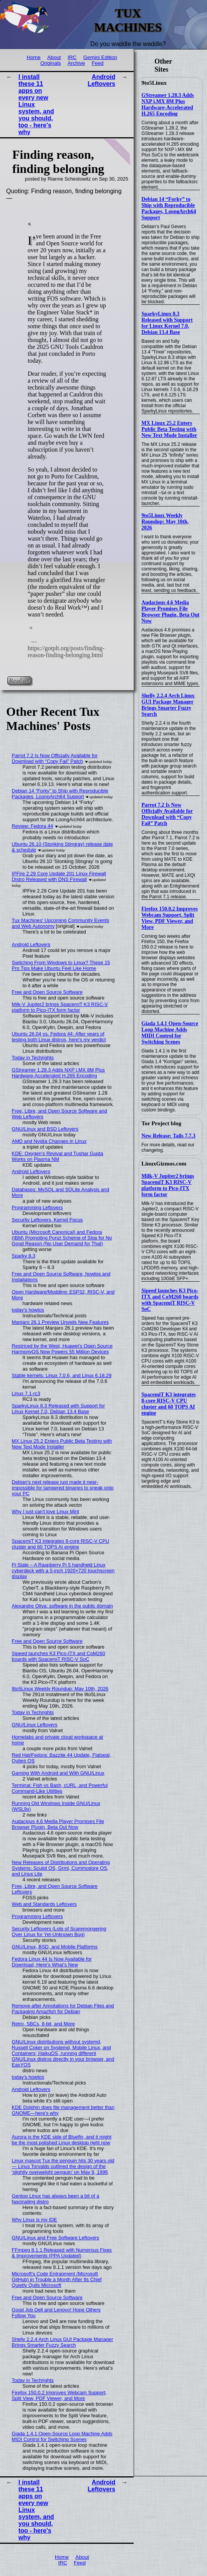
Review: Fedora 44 (32, 826)
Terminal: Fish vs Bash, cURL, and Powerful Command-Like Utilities (60, 1788)
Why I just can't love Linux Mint (45, 1511)
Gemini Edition (100, 57)
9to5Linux (154, 83)
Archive (76, 63)
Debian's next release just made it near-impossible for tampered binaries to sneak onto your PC (63, 1487)
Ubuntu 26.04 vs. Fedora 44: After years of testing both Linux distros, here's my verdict (59, 1036)
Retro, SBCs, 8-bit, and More (43, 2024)
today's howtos (28, 1310)
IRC (72, 57)
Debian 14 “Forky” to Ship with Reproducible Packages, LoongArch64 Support (168, 208)
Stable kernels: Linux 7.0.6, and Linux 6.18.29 (62, 1375)
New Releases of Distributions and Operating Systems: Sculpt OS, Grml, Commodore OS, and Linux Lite (61, 1868)
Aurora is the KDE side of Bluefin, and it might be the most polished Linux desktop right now (62, 2139)
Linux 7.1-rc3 (26, 1393)
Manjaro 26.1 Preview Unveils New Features (60, 1322)
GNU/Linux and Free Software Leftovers (55, 2238)
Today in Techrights (33, 1057)
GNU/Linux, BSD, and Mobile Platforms (55, 1947)
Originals (50, 63)
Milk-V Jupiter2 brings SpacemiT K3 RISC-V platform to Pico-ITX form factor (167, 1185)
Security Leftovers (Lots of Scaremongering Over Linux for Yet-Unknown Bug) (59, 1931)
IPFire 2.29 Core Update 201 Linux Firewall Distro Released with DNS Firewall (59, 876)
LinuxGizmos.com (163, 1164)
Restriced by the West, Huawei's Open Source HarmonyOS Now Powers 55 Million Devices (62, 1349)
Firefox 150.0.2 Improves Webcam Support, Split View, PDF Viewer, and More (169, 918)
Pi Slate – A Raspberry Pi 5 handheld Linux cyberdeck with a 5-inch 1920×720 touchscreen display (63, 1570)
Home (33, 57)
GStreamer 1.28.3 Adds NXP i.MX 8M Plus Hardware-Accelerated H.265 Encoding (167, 104)
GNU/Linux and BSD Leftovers (45, 1129)
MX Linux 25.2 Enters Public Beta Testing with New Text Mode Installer (169, 429)
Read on (19, 680)
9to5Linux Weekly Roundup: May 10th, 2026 (165, 522)
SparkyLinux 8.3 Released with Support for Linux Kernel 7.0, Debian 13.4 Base (166, 323)
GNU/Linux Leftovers (35, 1725)
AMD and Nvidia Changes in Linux (49, 1141)
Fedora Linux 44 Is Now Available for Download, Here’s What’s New (52, 1962)
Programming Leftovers (37, 1207)
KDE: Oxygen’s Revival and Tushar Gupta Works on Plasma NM (57, 1156)
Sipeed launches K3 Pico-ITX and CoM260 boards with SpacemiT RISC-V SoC (169, 1300)
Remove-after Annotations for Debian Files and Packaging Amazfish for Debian (63, 2008)
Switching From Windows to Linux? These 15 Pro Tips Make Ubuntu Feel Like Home (61, 965)
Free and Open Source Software (47, 992)
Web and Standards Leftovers (44, 1904)
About (54, 57)
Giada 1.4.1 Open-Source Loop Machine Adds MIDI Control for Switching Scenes (169, 1033)
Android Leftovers (101, 80)
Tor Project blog (161, 1123)
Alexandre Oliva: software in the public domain (62, 1606)
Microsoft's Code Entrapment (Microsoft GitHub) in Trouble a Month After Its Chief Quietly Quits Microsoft (57, 2279)
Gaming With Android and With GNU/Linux (58, 1773)
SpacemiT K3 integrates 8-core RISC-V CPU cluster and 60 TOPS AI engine (168, 1404)
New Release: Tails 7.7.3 (168, 1136)
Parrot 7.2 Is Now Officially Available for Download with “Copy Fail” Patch (167, 814)
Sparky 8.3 (23, 1256)
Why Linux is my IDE (34, 2220)
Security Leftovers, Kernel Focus (47, 1220)
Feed (98, 63)
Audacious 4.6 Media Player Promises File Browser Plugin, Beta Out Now (170, 612)
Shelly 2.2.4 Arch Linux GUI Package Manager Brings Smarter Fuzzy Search (167, 705)
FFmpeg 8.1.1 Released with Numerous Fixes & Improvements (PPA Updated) (62, 2253)
